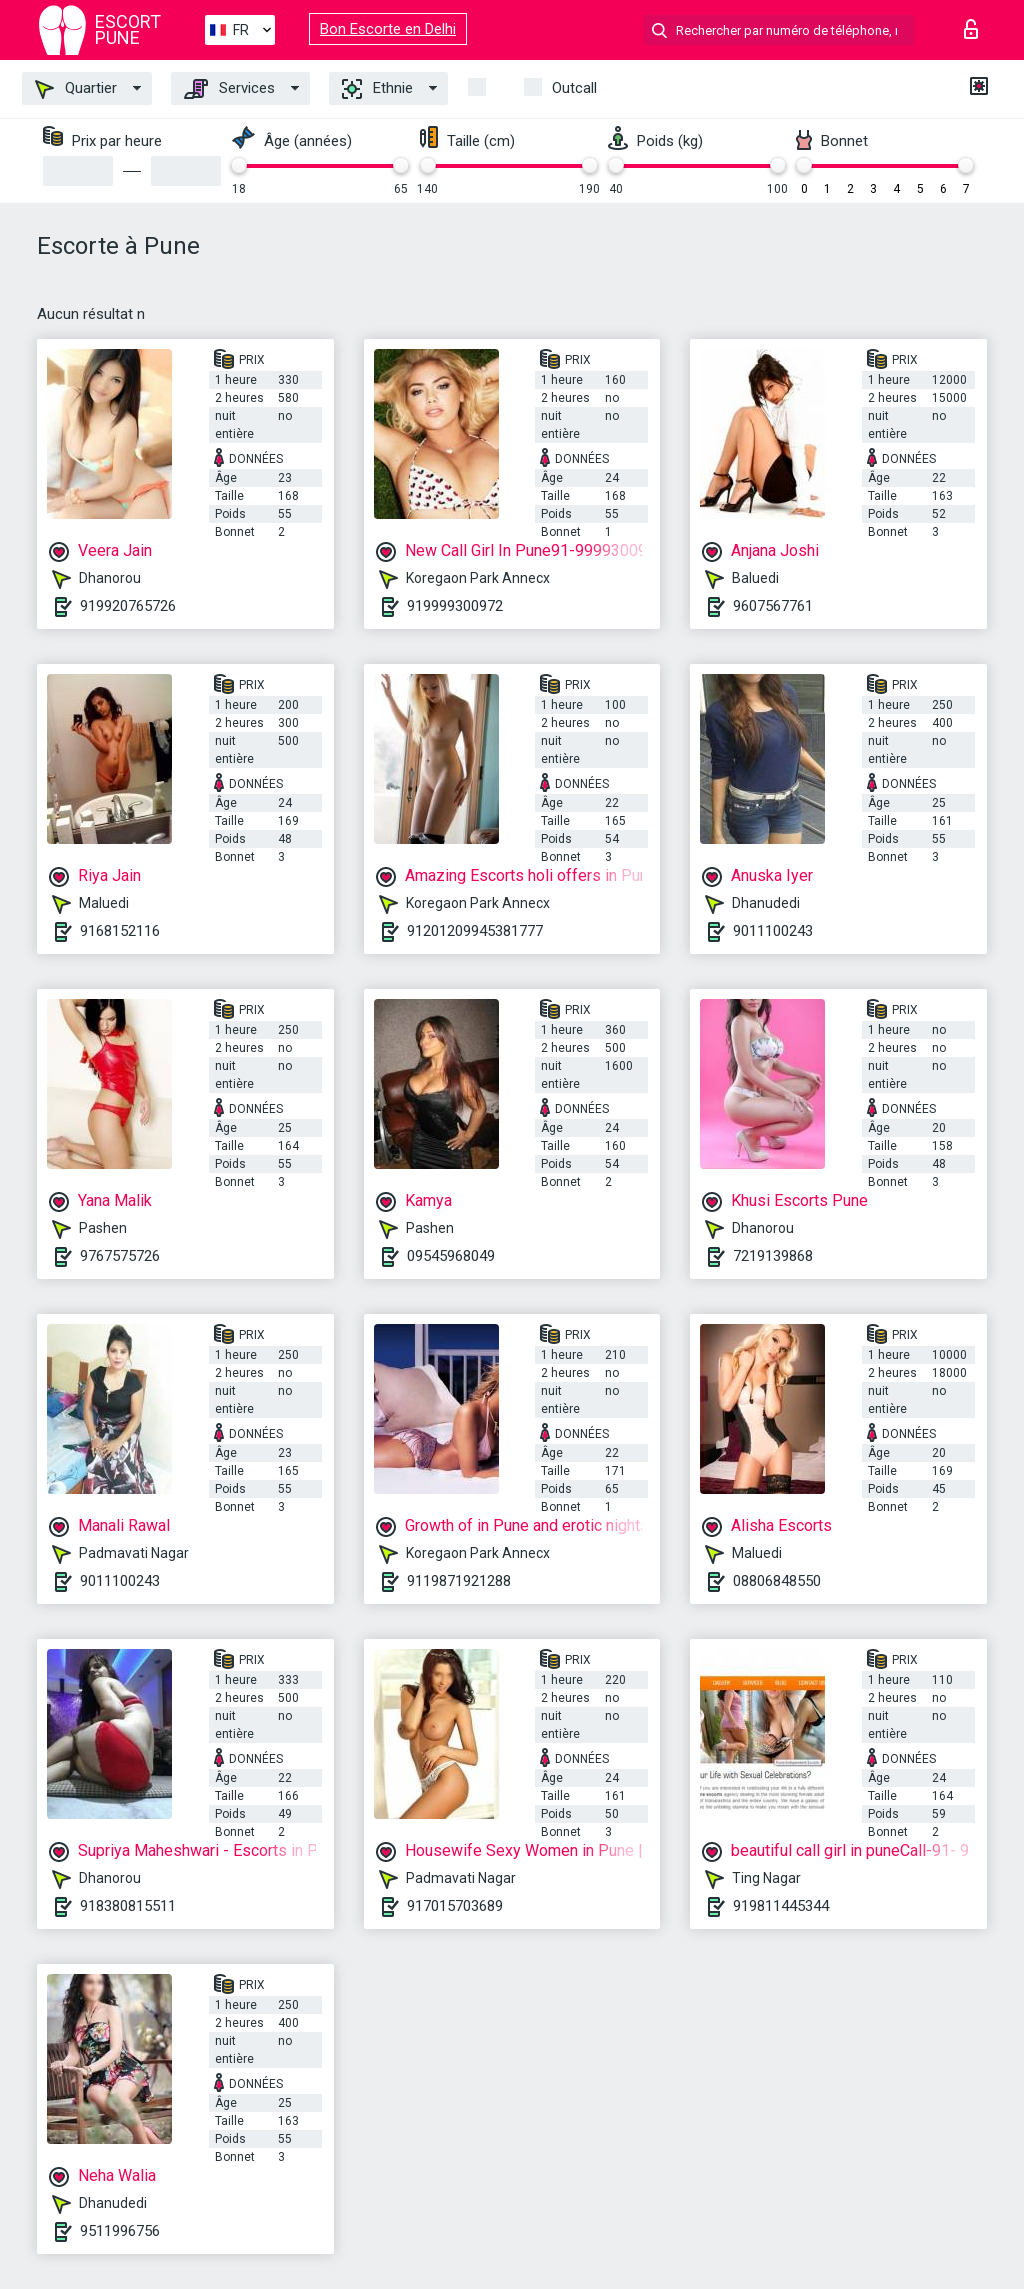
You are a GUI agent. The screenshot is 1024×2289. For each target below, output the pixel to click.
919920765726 (128, 606)
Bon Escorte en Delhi (388, 29)
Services (229, 89)
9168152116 (120, 931)
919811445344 (781, 1906)
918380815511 (128, 1906)
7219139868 (773, 1256)
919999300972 (455, 606)
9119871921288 (459, 1581)
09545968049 (451, 1256)
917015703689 (455, 1906)
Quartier (76, 89)
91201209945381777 (475, 931)
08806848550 (777, 1581)
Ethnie (377, 89)
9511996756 (120, 2231)
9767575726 (120, 1256)
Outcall (574, 88)
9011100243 (773, 931)
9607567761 (773, 606)
